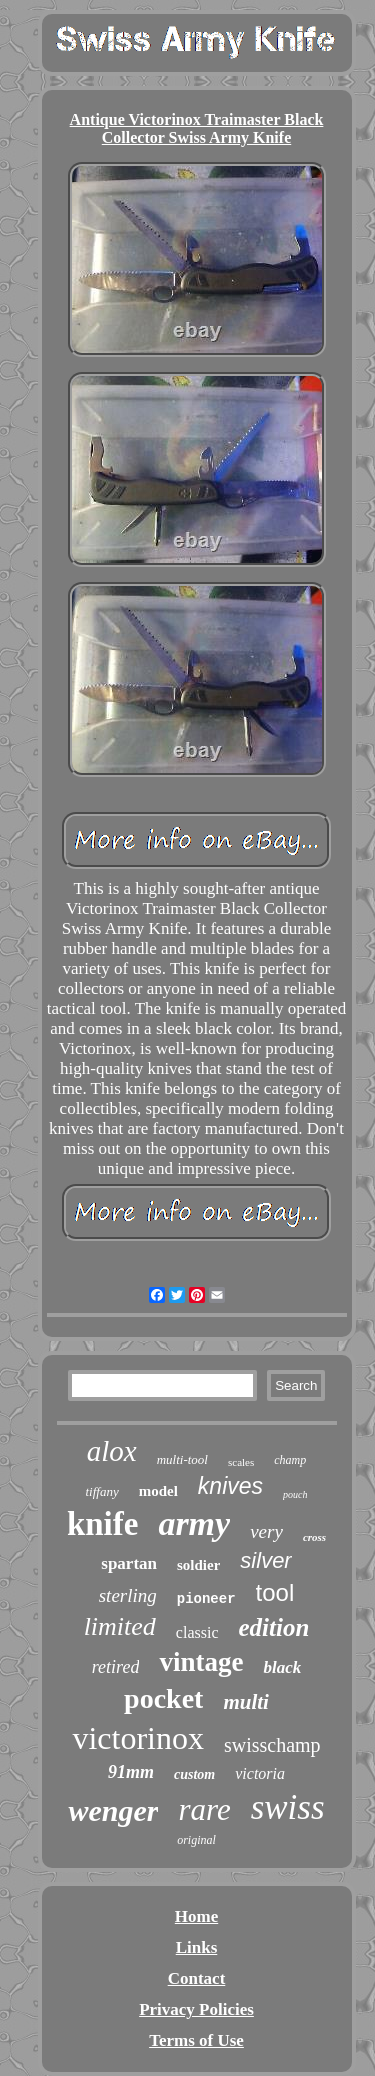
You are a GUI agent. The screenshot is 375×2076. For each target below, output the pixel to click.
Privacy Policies (196, 2009)
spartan (129, 1563)
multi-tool (182, 1459)
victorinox (138, 1738)
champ (290, 1460)
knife (103, 1524)
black (282, 1667)
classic (197, 1632)
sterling (128, 1595)
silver (265, 1560)
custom (194, 1774)
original (196, 1840)
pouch (295, 1494)
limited (120, 1626)
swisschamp (272, 1745)
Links (197, 1947)
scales (241, 1462)
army (194, 1523)
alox (112, 1451)
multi (246, 1702)
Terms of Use (196, 2040)
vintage (201, 1662)
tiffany (101, 1491)
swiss (288, 1807)
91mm (131, 1772)
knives (230, 1486)
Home (196, 1916)
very (266, 1531)
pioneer (206, 1599)
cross (314, 1537)
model (158, 1491)
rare (204, 1809)
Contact (197, 1978)
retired (116, 1667)
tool (275, 1592)
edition (274, 1627)
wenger (113, 1810)
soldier (198, 1565)
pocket (163, 1698)
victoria (260, 1773)
